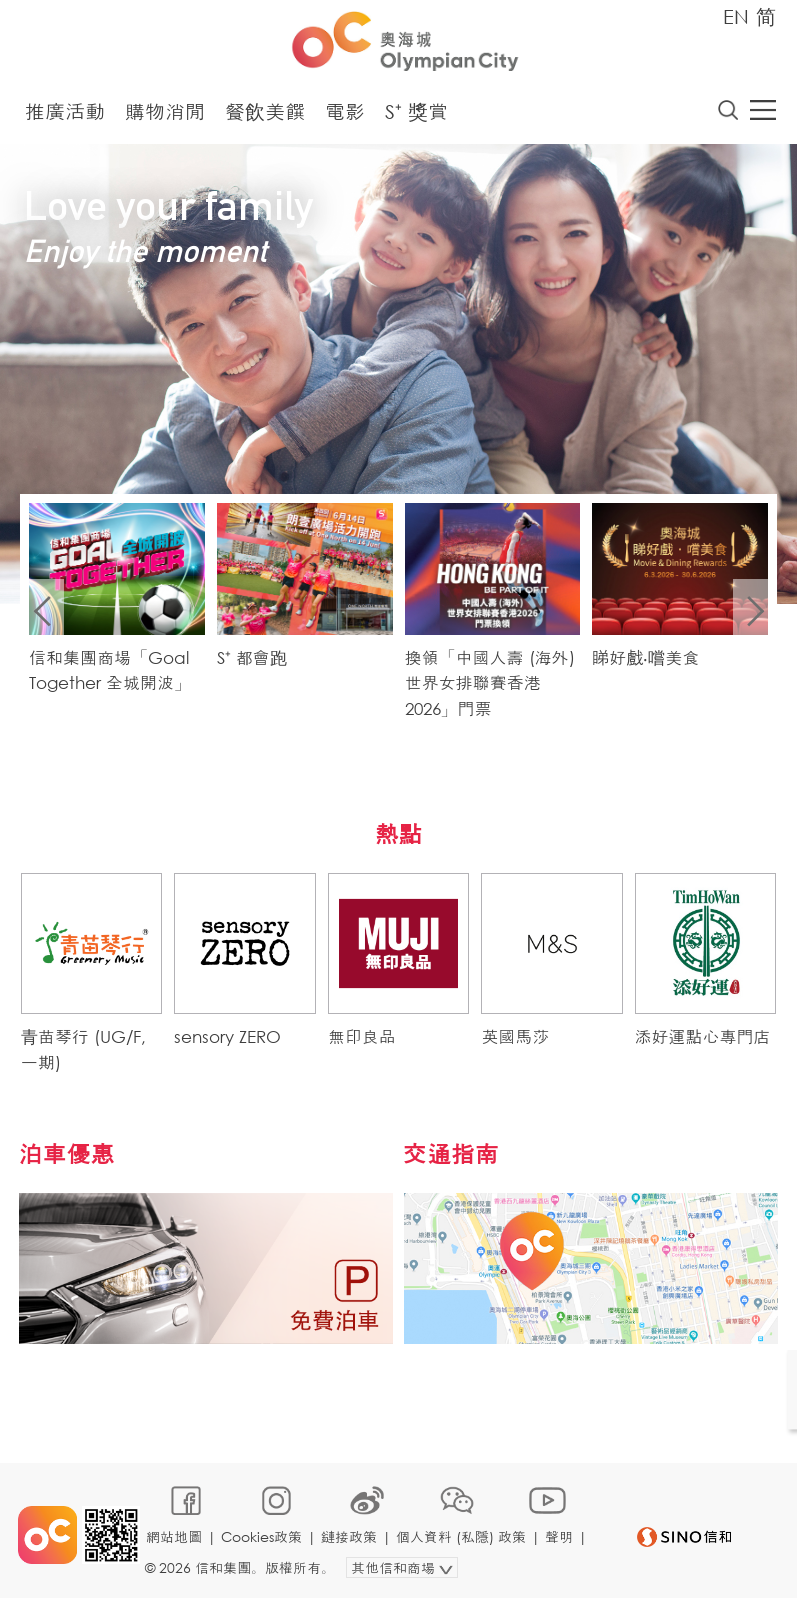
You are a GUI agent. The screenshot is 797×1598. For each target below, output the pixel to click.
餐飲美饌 (265, 112)
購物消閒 (165, 112)
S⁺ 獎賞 (416, 112)
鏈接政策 (350, 1534)
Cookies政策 (262, 1534)
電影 (345, 112)
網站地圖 (175, 1534)
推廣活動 (65, 112)
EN (736, 16)
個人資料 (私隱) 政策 (462, 1534)
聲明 (560, 1534)
